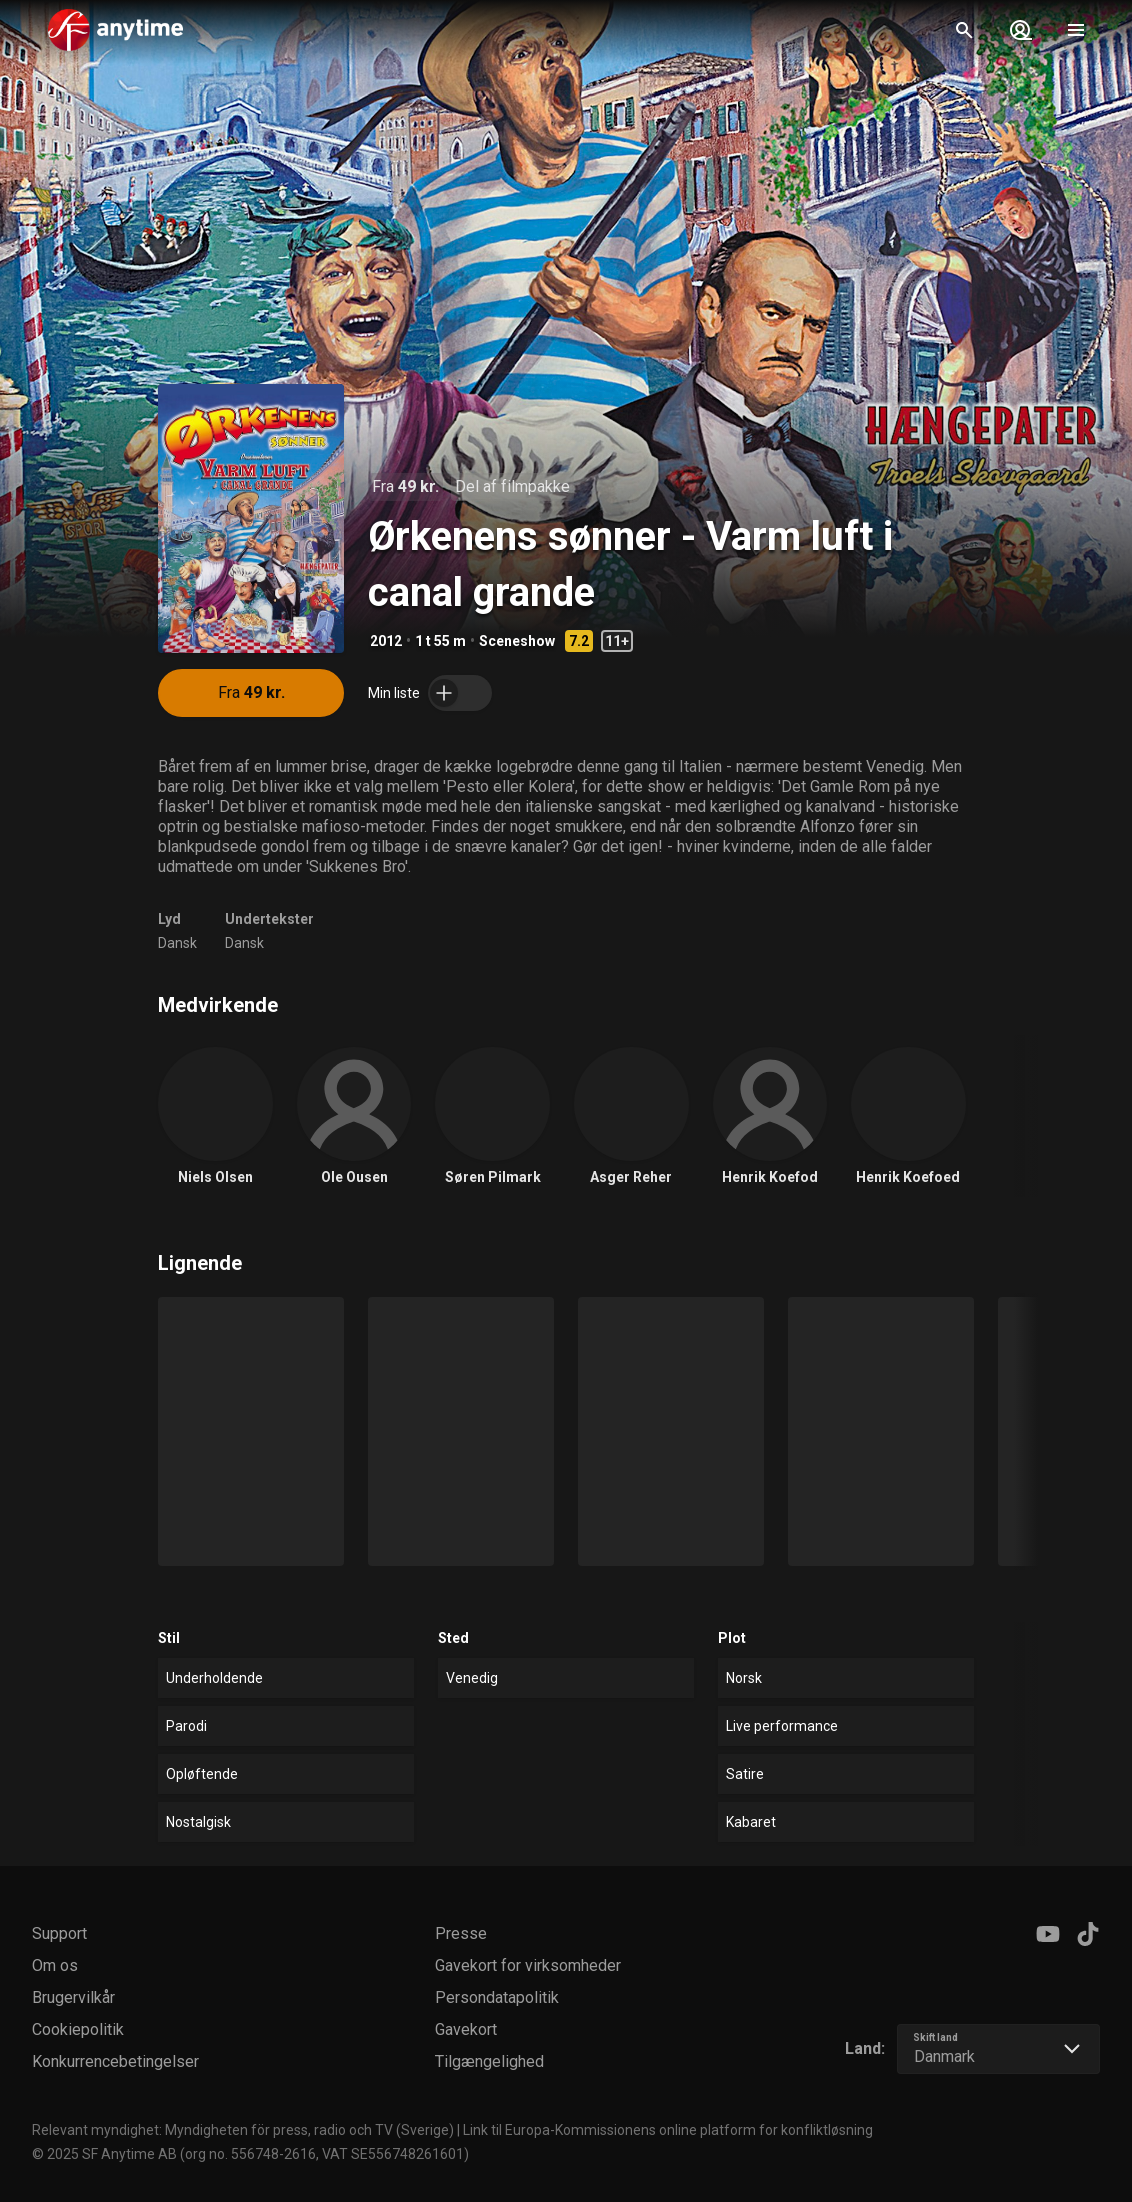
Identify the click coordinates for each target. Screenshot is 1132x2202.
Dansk (177, 943)
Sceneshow (517, 641)
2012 (386, 641)
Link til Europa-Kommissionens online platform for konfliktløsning (668, 2130)
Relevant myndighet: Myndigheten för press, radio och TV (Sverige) (243, 2130)
